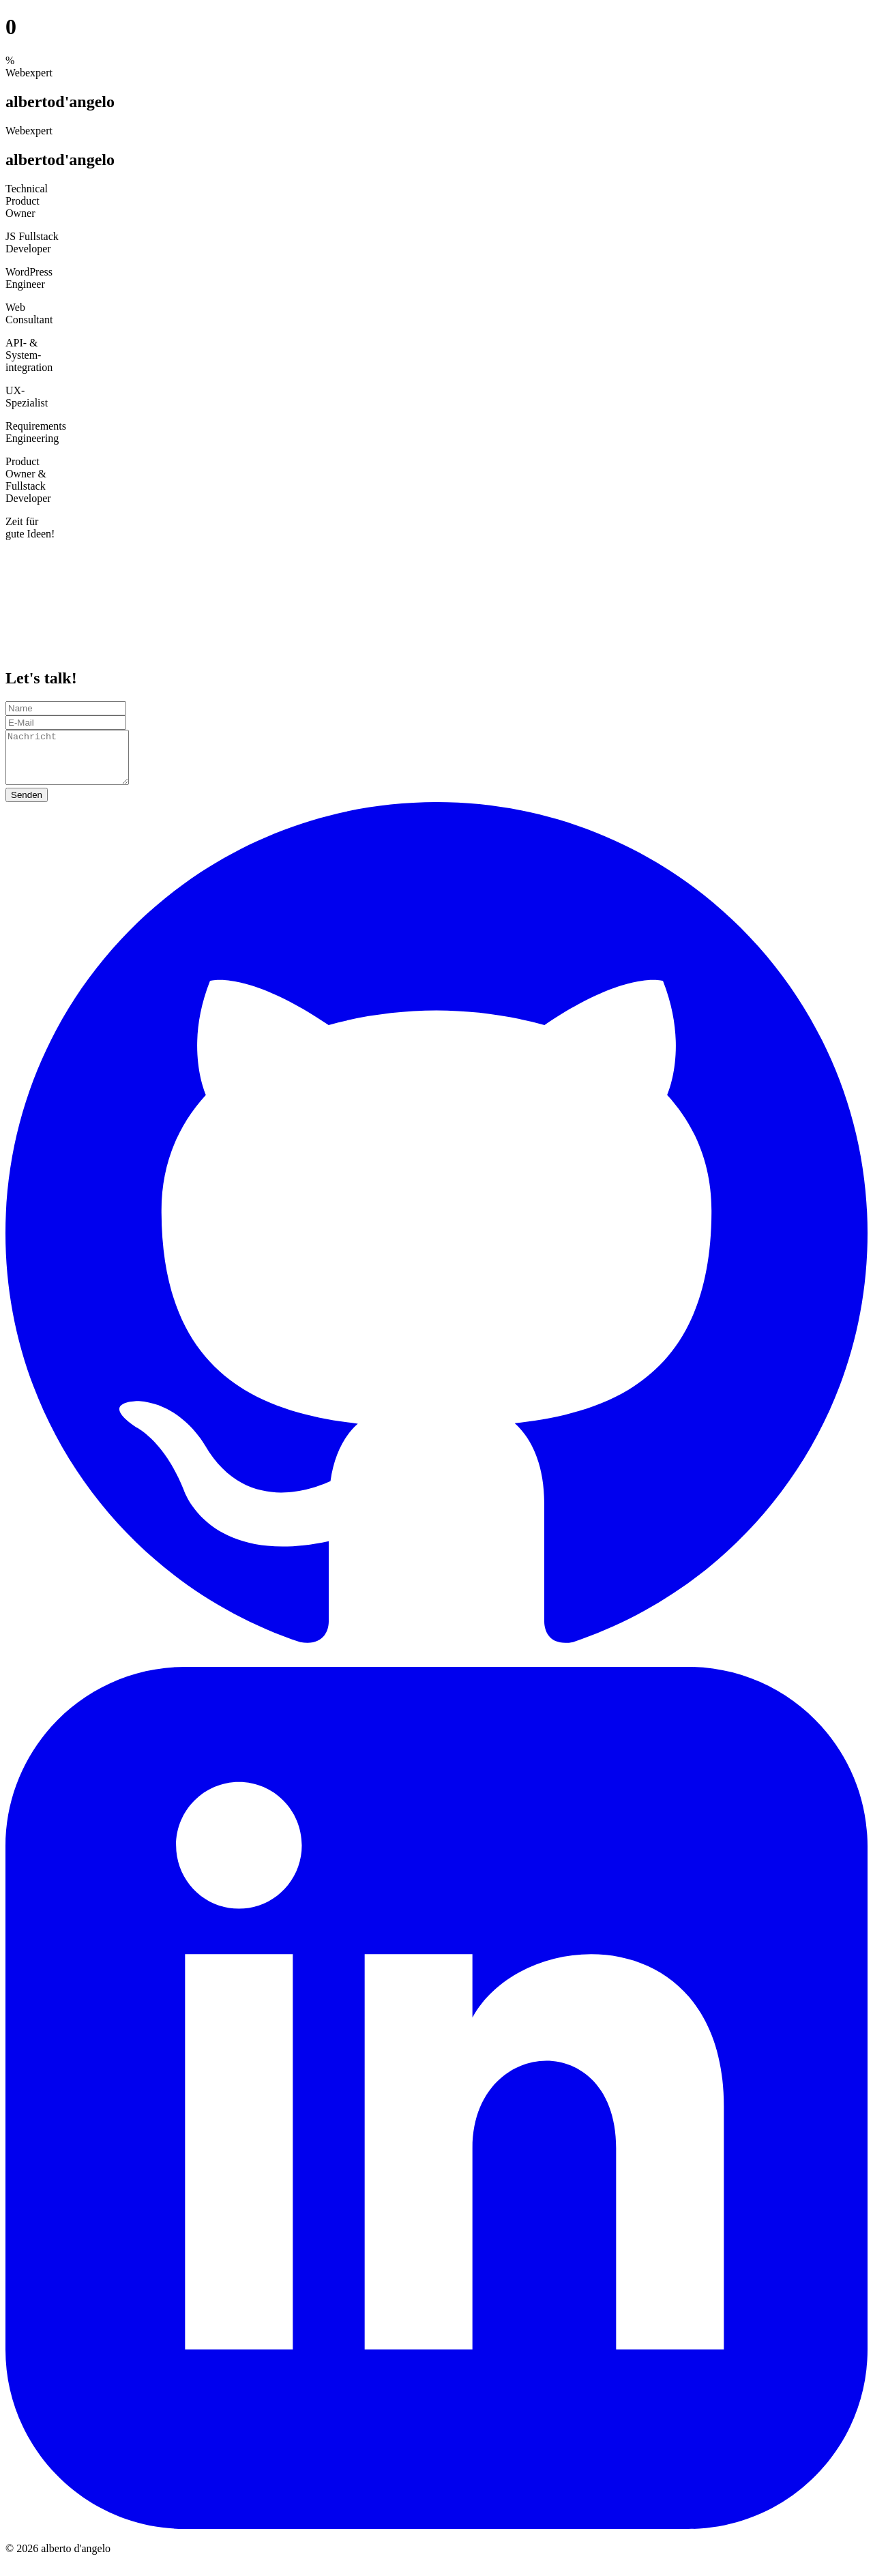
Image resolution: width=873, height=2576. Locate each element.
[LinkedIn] (436, 2535)
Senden (26, 805)
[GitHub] (436, 1670)
